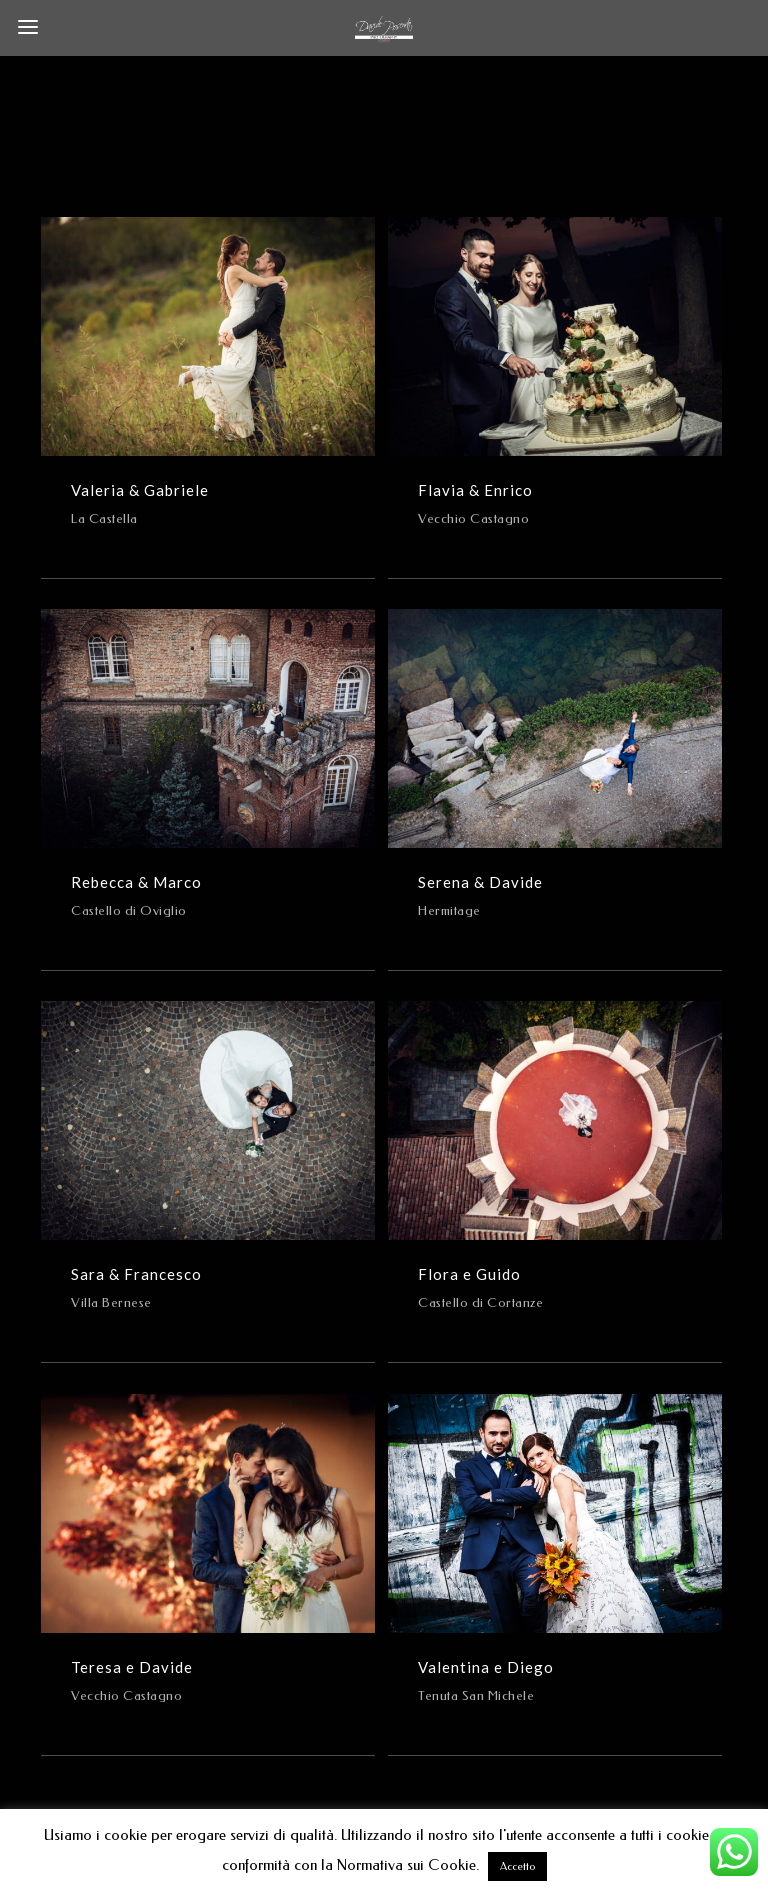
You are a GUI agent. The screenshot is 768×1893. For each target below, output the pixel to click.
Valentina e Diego (486, 1667)
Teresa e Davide (132, 1667)
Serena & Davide (480, 882)
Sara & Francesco (136, 1274)
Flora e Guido (469, 1274)
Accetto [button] (517, 1866)
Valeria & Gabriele (140, 490)
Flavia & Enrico (475, 490)
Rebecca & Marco (136, 882)
